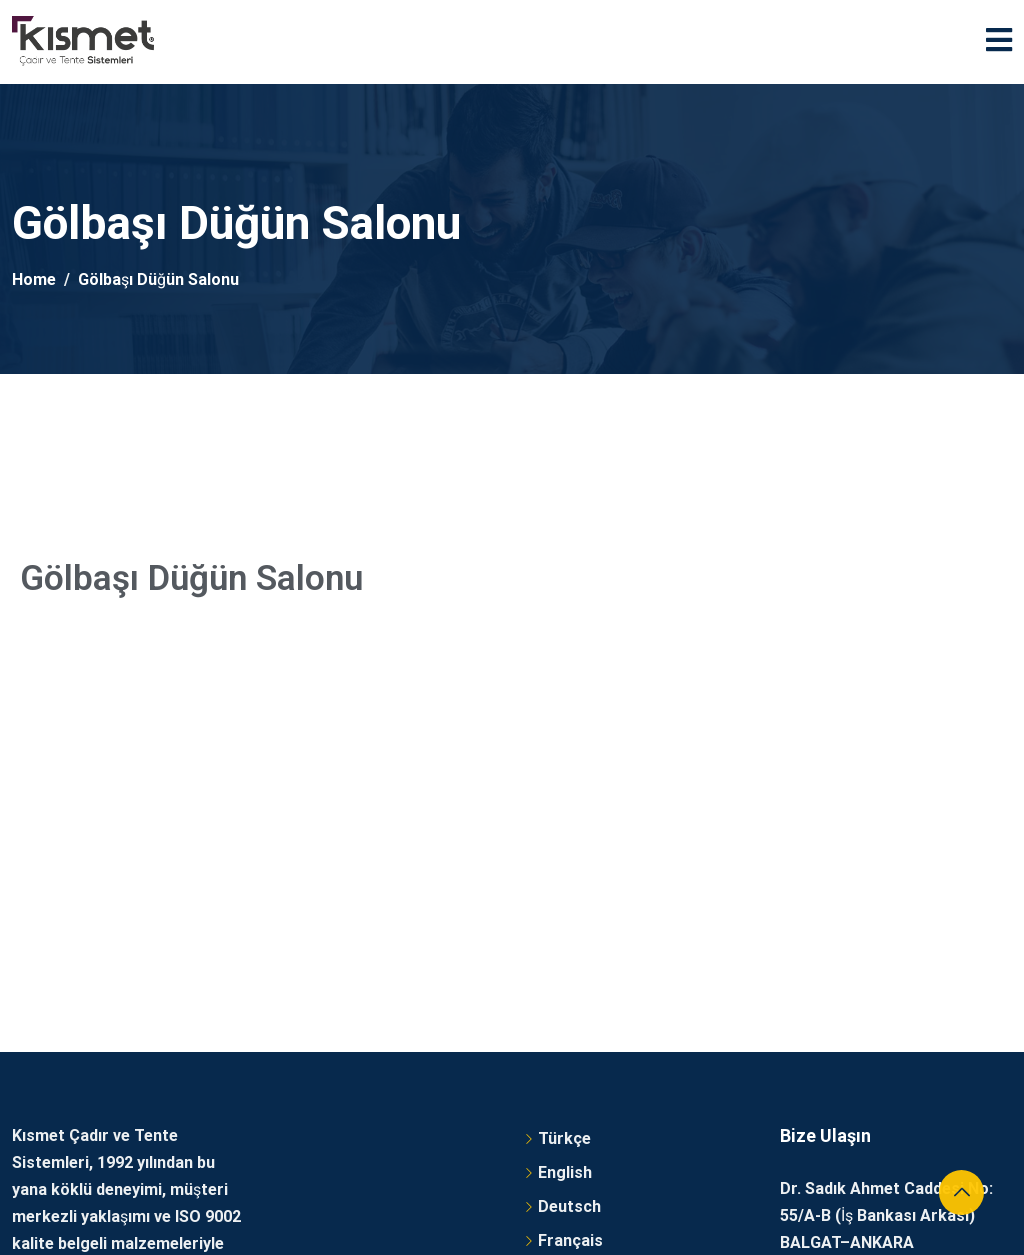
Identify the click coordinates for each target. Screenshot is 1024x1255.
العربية (560, 947)
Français (570, 913)
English (565, 845)
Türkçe (564, 811)
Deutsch (569, 879)
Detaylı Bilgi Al (65, 1021)
